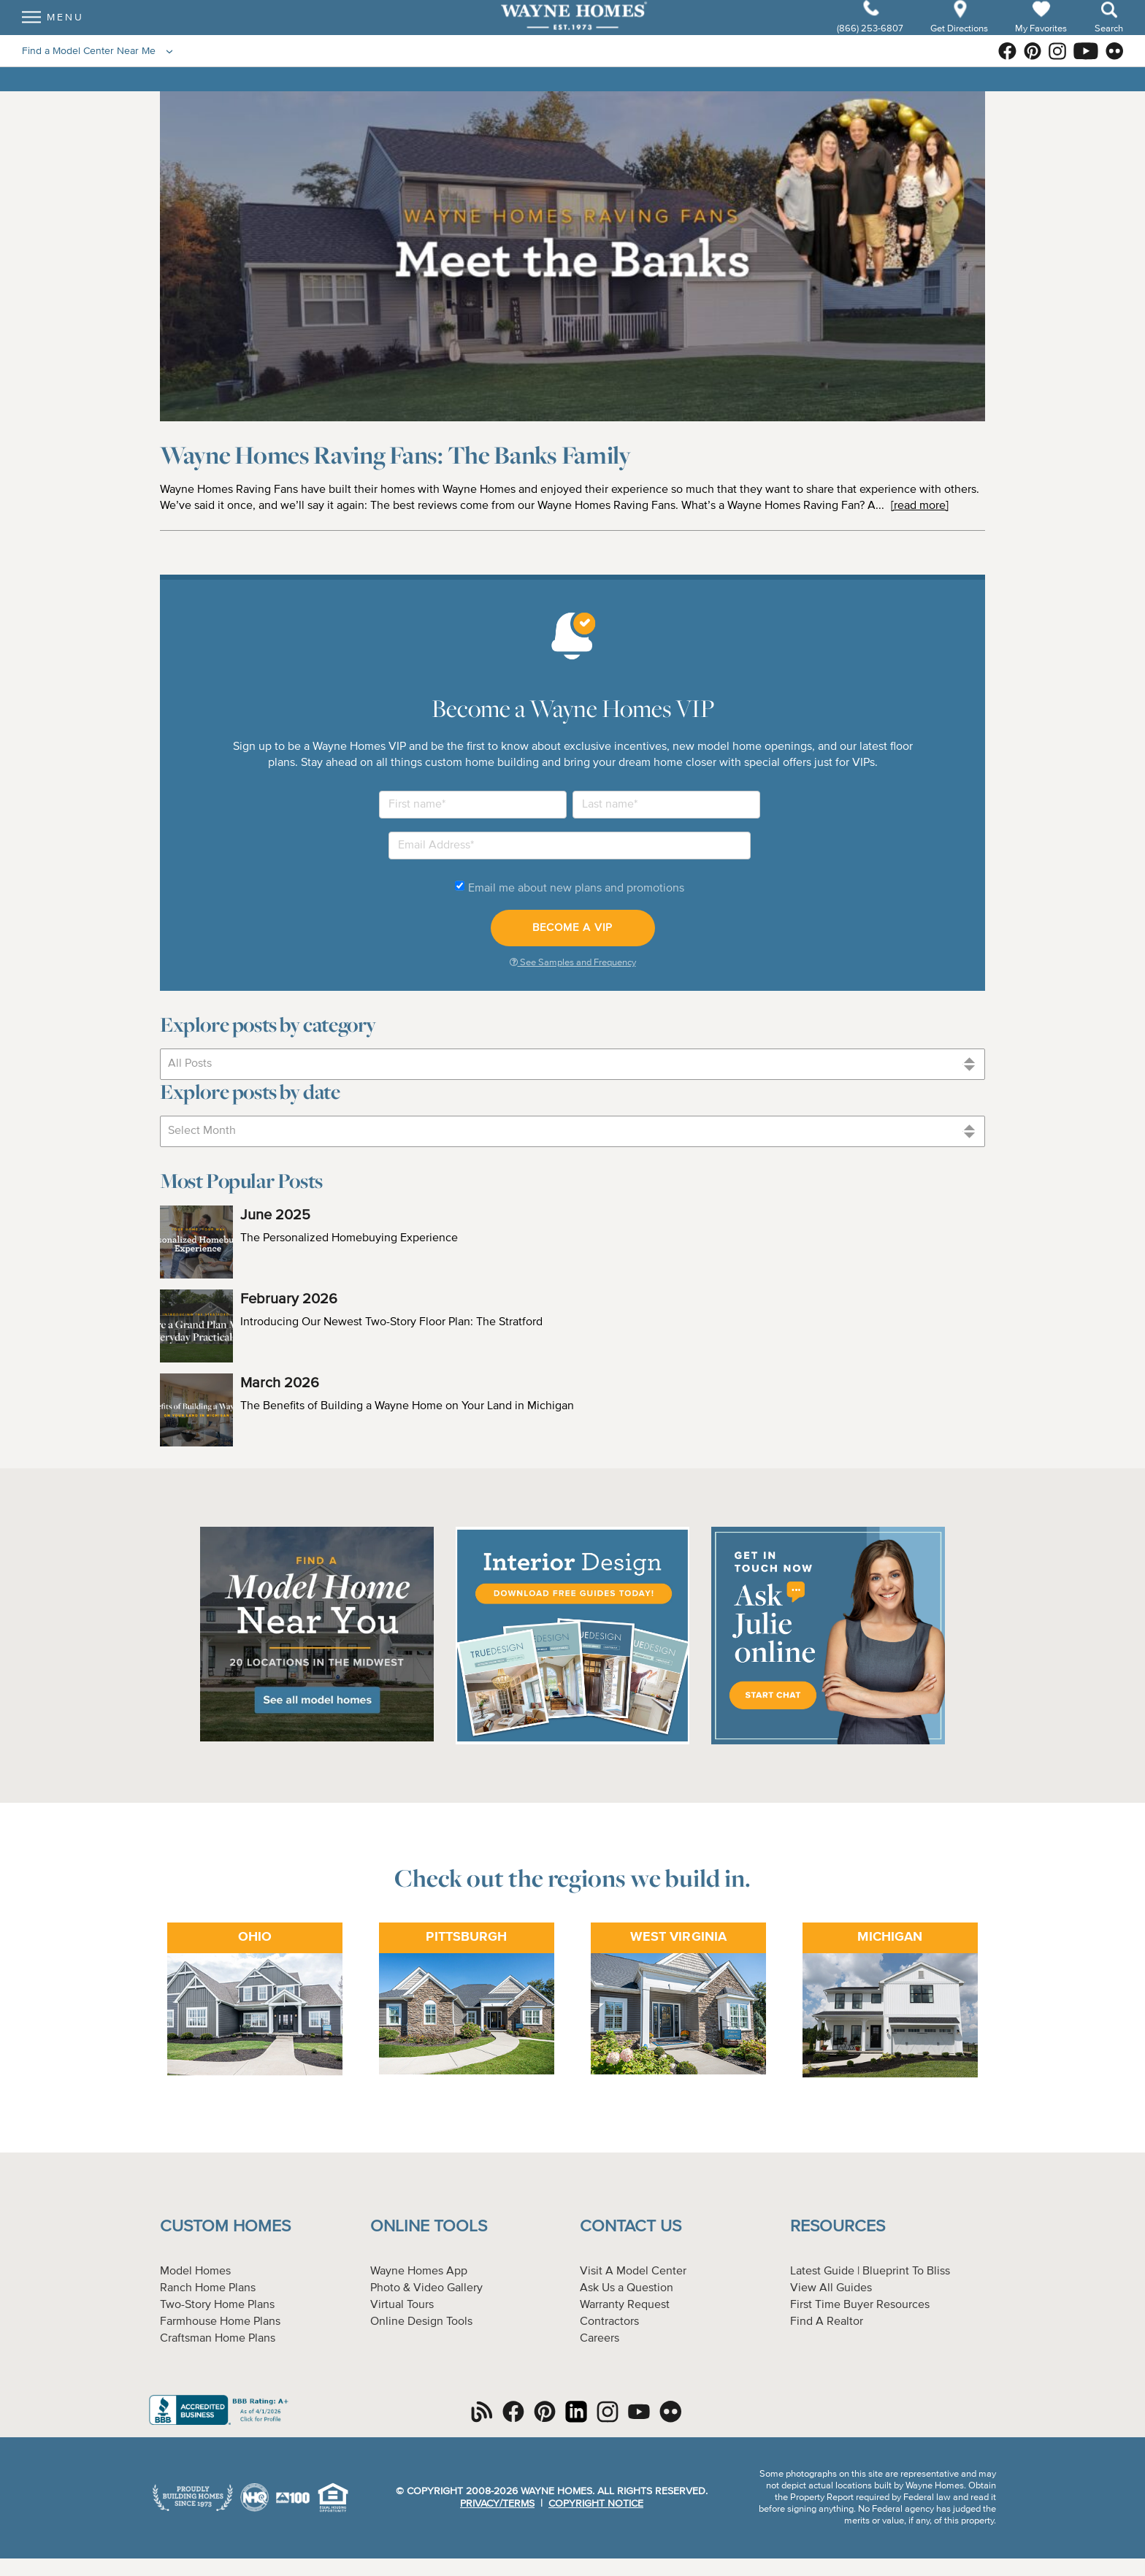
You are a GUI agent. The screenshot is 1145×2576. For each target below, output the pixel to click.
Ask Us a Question (626, 2288)
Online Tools (428, 2226)
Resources (837, 2226)
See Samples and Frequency (573, 962)
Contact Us (630, 2226)
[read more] (920, 506)
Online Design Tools (421, 2322)
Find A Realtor (826, 2322)
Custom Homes (225, 2226)
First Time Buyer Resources (860, 2305)
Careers (599, 2339)
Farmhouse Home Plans (220, 2322)
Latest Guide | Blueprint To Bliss (870, 2271)
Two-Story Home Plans (217, 2305)
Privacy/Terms (497, 2504)
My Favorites (1041, 40)
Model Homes (195, 2271)
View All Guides (831, 2288)
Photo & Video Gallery (426, 2288)
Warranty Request (625, 2305)
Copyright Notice (595, 2504)
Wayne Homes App (418, 2271)
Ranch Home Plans (208, 2288)
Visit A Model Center (633, 2271)
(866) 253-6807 (871, 41)
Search (1109, 41)
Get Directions (960, 41)
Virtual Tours (402, 2305)
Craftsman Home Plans (217, 2339)
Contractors (609, 2322)
